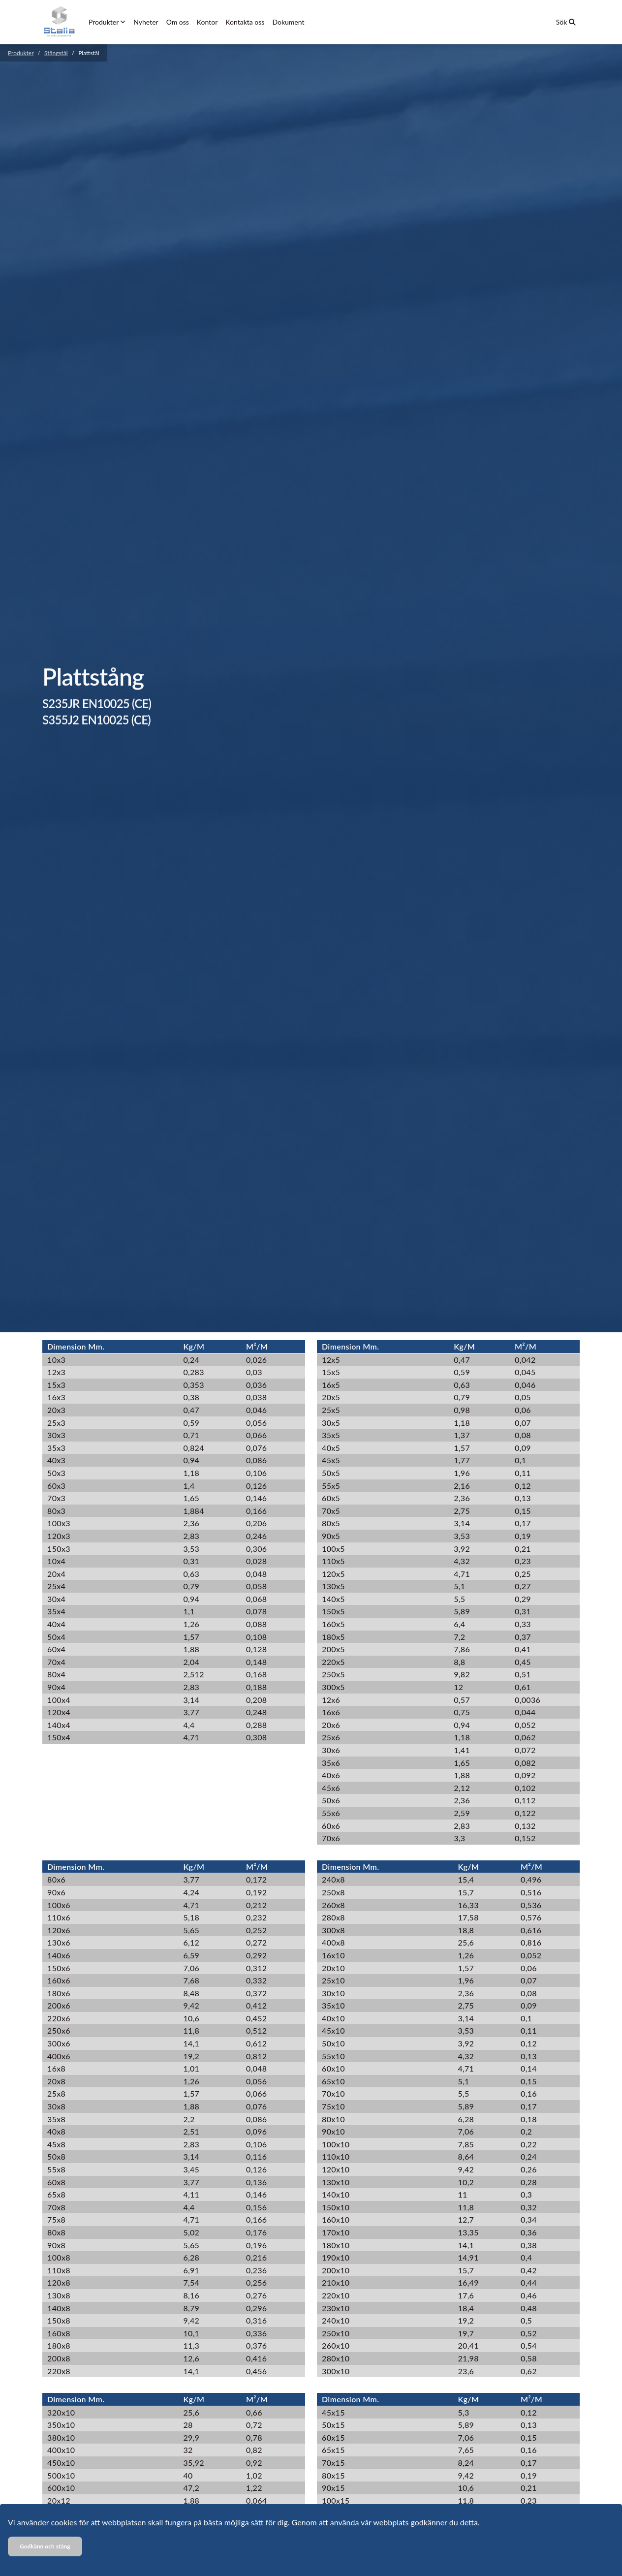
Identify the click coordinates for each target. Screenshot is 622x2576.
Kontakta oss (244, 22)
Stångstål (56, 53)
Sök (566, 22)
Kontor (207, 22)
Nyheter (145, 22)
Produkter (21, 53)
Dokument (288, 22)
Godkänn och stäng (45, 2546)
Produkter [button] (107, 22)
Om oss (177, 22)
